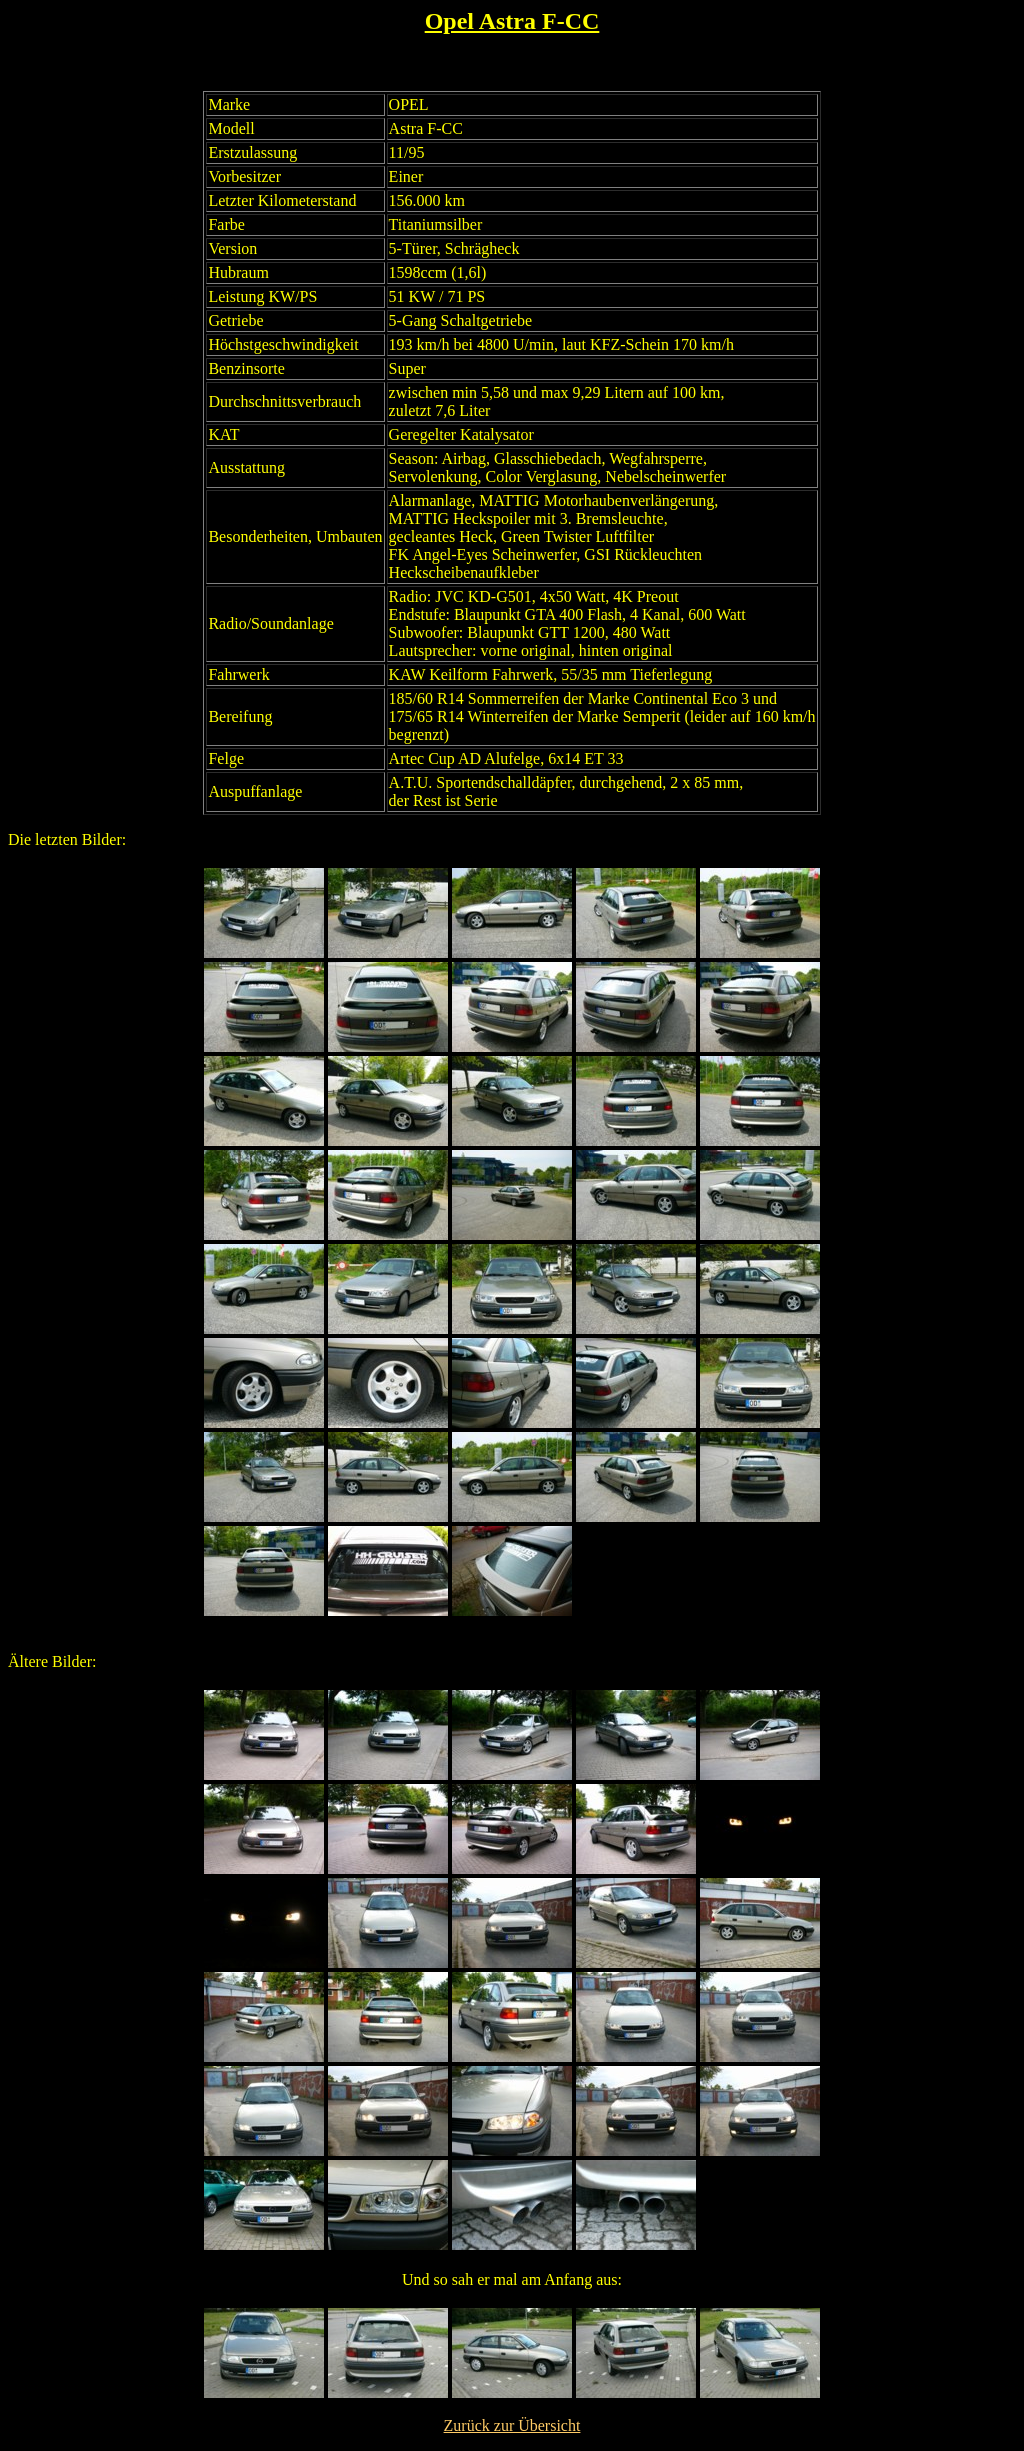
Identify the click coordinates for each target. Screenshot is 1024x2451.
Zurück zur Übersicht (512, 2425)
